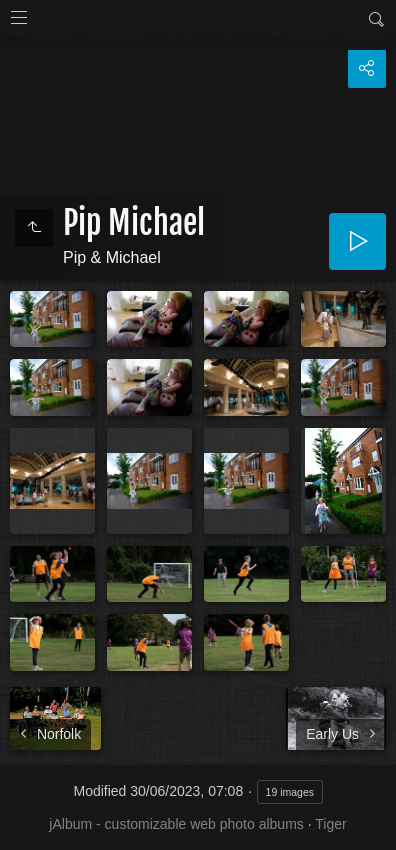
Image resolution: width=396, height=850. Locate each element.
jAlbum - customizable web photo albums (176, 824)
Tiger (330, 824)
